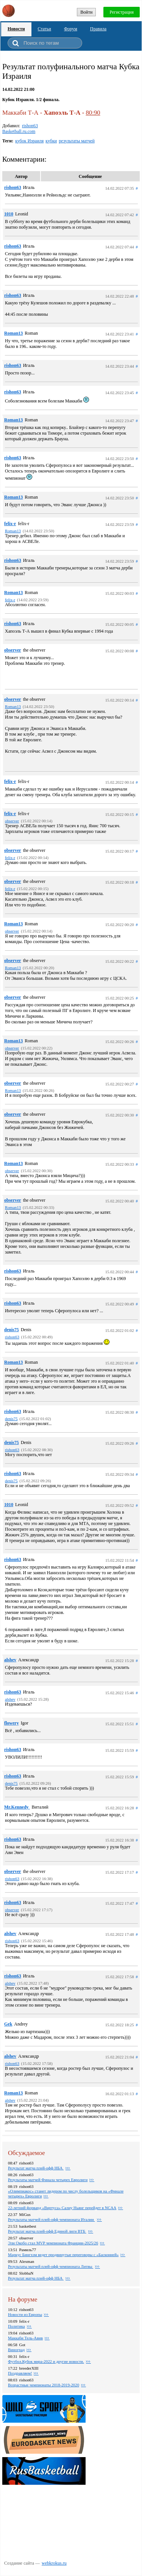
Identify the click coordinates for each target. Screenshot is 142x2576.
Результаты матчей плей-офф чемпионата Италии (51, 2219)
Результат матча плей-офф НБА (36, 2168)
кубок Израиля (29, 140)
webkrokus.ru (54, 2563)
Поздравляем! (20, 2373)
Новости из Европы (25, 2314)
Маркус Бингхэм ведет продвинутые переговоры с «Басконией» (63, 2254)
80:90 (93, 112)
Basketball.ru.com (18, 131)
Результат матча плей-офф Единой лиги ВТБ (47, 2231)
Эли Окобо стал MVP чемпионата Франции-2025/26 (53, 2243)
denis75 (11, 1329)
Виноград (16, 2349)
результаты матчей (77, 140)
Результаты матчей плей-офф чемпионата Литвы (50, 2266)
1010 (8, 214)
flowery (11, 1723)
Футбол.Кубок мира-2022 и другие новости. (46, 2361)
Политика (16, 2326)
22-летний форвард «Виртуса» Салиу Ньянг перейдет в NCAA (62, 2207)
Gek (8, 2024)
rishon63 (30, 125)
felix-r (10, 523)
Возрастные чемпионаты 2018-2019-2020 (43, 2385)
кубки (51, 140)
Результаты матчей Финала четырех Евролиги (47, 2179)
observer (12, 650)
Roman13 (13, 333)
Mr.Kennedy (17, 1807)
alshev (10, 1659)
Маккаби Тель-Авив (25, 2338)
